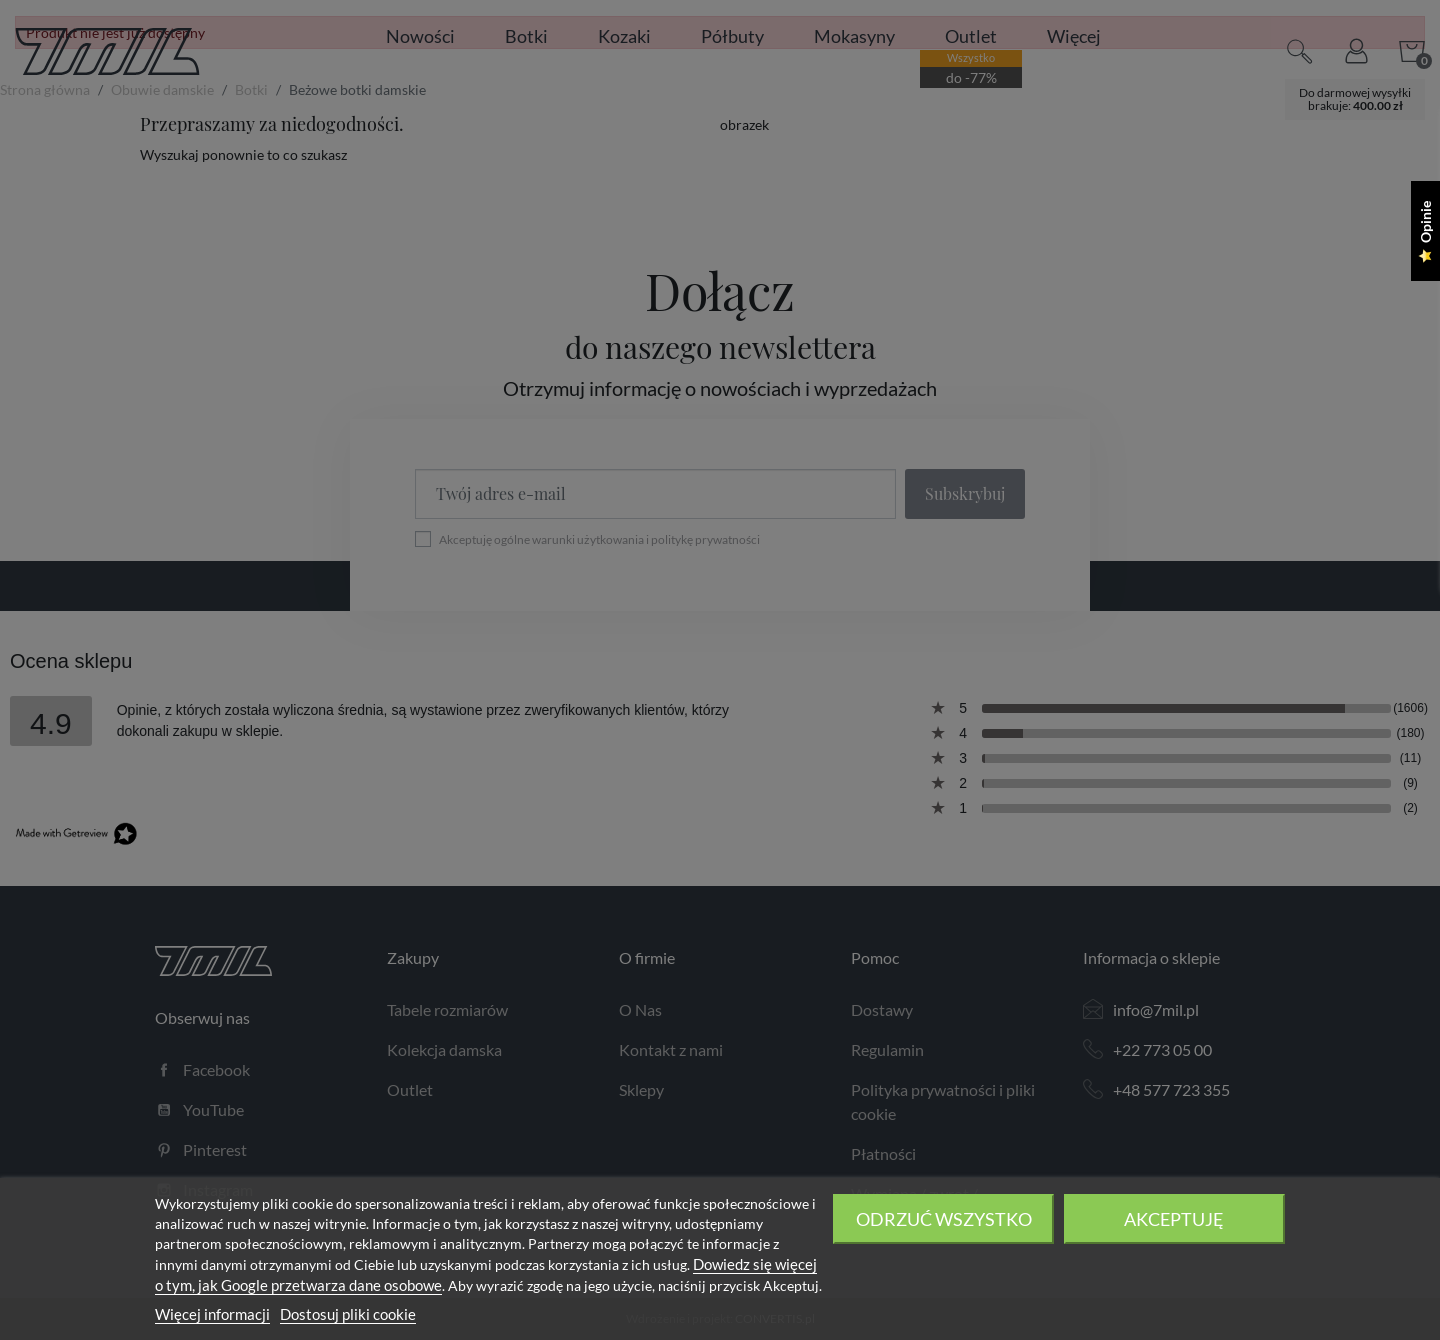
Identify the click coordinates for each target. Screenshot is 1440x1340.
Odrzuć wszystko (944, 1219)
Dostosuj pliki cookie (348, 1314)
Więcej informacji (212, 1314)
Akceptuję (1174, 1219)
